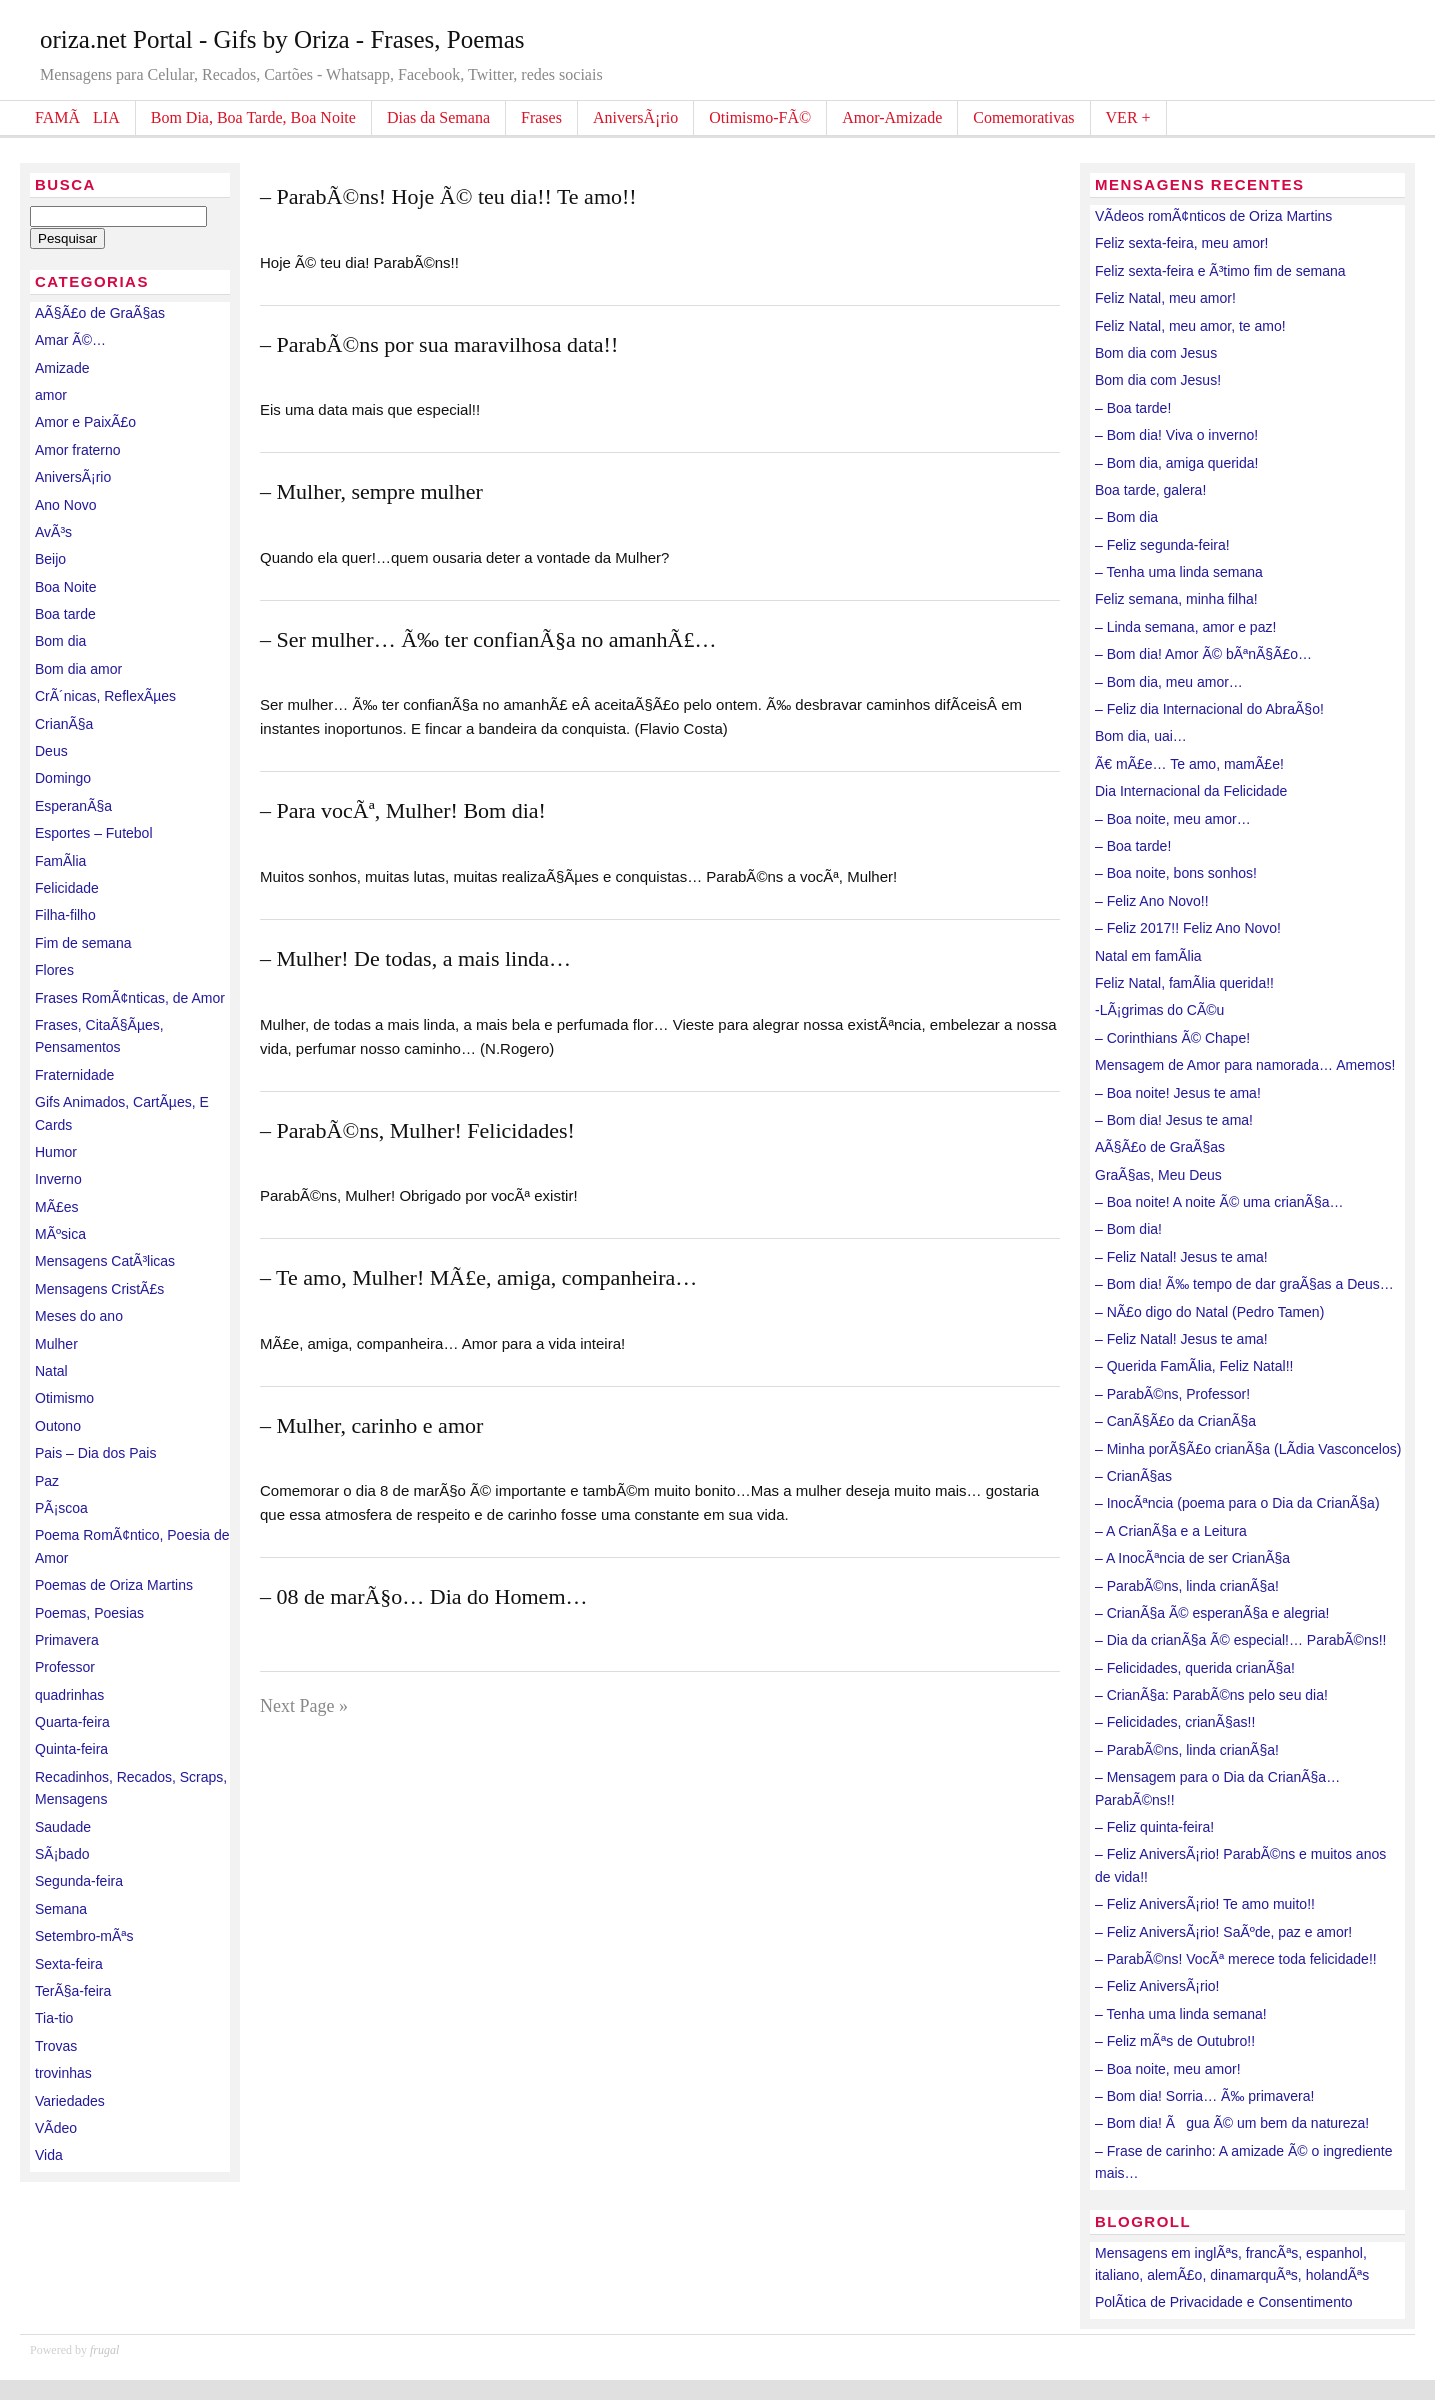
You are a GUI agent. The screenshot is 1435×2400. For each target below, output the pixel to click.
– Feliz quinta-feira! (1154, 1827)
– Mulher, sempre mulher (371, 491)
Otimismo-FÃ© (760, 117)
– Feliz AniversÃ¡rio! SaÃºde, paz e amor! (1223, 1932)
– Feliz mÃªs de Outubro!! (1175, 2041)
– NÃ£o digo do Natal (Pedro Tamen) (1209, 1312)
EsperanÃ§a (73, 806)
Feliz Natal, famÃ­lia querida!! (1184, 983)
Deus (51, 751)
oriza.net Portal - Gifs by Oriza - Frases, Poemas (282, 39)
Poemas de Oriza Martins (114, 1585)
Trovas (56, 2046)
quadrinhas (69, 1695)
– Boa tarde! (1133, 408)
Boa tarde (65, 614)
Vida (49, 2155)
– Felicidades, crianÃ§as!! (1175, 1722)
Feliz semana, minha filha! (1176, 599)
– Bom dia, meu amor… (1169, 682)
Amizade (62, 368)
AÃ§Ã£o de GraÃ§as (100, 313)
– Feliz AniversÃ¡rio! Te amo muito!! (1205, 1904)
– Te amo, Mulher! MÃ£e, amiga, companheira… (478, 1277)
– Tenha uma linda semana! (1181, 2014)
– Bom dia (1126, 517)
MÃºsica (60, 1234)
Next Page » (304, 1706)
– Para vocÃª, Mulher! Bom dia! (403, 810)
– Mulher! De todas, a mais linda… (415, 958)
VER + (1128, 117)
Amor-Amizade (892, 117)
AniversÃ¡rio (635, 117)
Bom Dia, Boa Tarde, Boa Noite (253, 117)
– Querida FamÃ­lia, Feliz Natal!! (1194, 1366)
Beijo (50, 559)
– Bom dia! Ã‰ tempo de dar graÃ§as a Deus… (1244, 1284)
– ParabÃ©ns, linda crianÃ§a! (1187, 1586)
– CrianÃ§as (1133, 1476)
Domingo (63, 778)
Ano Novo (65, 505)
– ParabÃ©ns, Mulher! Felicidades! (417, 1130)
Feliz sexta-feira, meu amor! (1182, 243)
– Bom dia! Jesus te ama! (1174, 1120)
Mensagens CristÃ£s (99, 1289)
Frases (541, 117)
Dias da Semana (438, 117)
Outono (58, 1426)
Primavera (67, 1640)
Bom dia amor (78, 669)
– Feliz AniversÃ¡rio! (1157, 1986)
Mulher (56, 1344)
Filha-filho (65, 915)
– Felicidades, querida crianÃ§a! (1195, 1668)
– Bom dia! (1128, 1229)
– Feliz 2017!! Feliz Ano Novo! (1188, 928)
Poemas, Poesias (89, 1613)
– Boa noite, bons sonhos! (1176, 873)
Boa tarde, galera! (1150, 490)
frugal (104, 2350)
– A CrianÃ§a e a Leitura (1171, 1531)
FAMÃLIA (77, 117)
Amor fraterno (78, 450)
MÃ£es (57, 1207)
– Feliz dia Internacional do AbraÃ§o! (1209, 709)
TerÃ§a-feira (73, 1991)
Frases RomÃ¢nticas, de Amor (130, 998)
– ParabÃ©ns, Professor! (1172, 1394)
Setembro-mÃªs (84, 1936)
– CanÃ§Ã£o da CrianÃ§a (1175, 1421)
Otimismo (64, 1398)
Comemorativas (1023, 117)
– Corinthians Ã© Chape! (1172, 1038)
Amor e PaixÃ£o (85, 422)
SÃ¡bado (62, 1854)
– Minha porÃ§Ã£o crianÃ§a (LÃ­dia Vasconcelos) (1248, 1449)
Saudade (63, 1827)
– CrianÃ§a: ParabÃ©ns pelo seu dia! (1211, 1695)
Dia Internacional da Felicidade (1191, 791)
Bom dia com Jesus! (1158, 380)
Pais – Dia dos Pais (95, 1453)
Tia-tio (54, 2018)
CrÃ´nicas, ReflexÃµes (105, 696)
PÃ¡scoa (61, 1508)
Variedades (70, 2101)
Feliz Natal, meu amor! (1165, 298)
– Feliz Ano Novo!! (1152, 901)
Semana (61, 1909)
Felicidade (67, 888)
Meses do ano (79, 1316)
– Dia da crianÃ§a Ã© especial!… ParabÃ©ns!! (1240, 1640)
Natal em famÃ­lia (1148, 956)
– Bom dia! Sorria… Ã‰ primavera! (1204, 2096)
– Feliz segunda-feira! (1162, 545)
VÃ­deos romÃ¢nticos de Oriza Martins (1213, 216)
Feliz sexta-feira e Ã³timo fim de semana (1220, 271)
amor (51, 395)
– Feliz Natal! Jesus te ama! (1181, 1257)
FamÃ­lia (60, 861)
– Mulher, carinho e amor (371, 1425)
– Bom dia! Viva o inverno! (1176, 435)
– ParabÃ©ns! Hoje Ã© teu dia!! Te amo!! (448, 196)
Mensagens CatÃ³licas (105, 1261)
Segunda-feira (79, 1881)
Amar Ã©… (70, 340)
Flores (54, 970)
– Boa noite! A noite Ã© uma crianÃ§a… (1219, 1202)
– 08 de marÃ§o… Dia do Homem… (424, 1596)
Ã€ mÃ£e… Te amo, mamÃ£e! (1189, 764)
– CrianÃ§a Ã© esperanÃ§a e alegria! (1212, 1613)
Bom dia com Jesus (1156, 353)
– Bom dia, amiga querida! (1176, 463)
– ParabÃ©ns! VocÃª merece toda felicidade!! (1236, 1959)
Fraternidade (74, 1075)
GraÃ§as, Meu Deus (1158, 1175)
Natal (51, 1371)
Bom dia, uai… (1141, 736)
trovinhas (63, 2073)
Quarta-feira (72, 1722)
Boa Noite (65, 587)
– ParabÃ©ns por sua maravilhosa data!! (439, 344)
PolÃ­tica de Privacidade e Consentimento (1224, 2302)
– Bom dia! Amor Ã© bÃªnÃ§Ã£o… (1203, 654)
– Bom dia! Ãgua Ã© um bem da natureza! (1232, 2123)
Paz (47, 1481)
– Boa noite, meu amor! (1168, 2069)
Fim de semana (83, 943)
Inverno (58, 1179)
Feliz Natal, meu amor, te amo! (1190, 326)
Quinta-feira (71, 1749)
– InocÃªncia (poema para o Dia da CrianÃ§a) (1237, 1503)
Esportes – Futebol (94, 833)
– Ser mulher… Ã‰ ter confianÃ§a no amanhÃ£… (488, 639)
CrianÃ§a (64, 724)
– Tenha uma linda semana (1179, 572)
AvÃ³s (53, 532)
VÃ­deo (56, 2128)
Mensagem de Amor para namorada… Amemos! (1245, 1065)
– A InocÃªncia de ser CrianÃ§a (1192, 1558)
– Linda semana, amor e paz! (1185, 627)
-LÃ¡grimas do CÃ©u (1159, 1010)
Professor (65, 1667)
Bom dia (60, 641)
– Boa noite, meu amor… (1173, 819)
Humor (56, 1152)
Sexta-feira (69, 1964)
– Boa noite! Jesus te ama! (1178, 1093)
